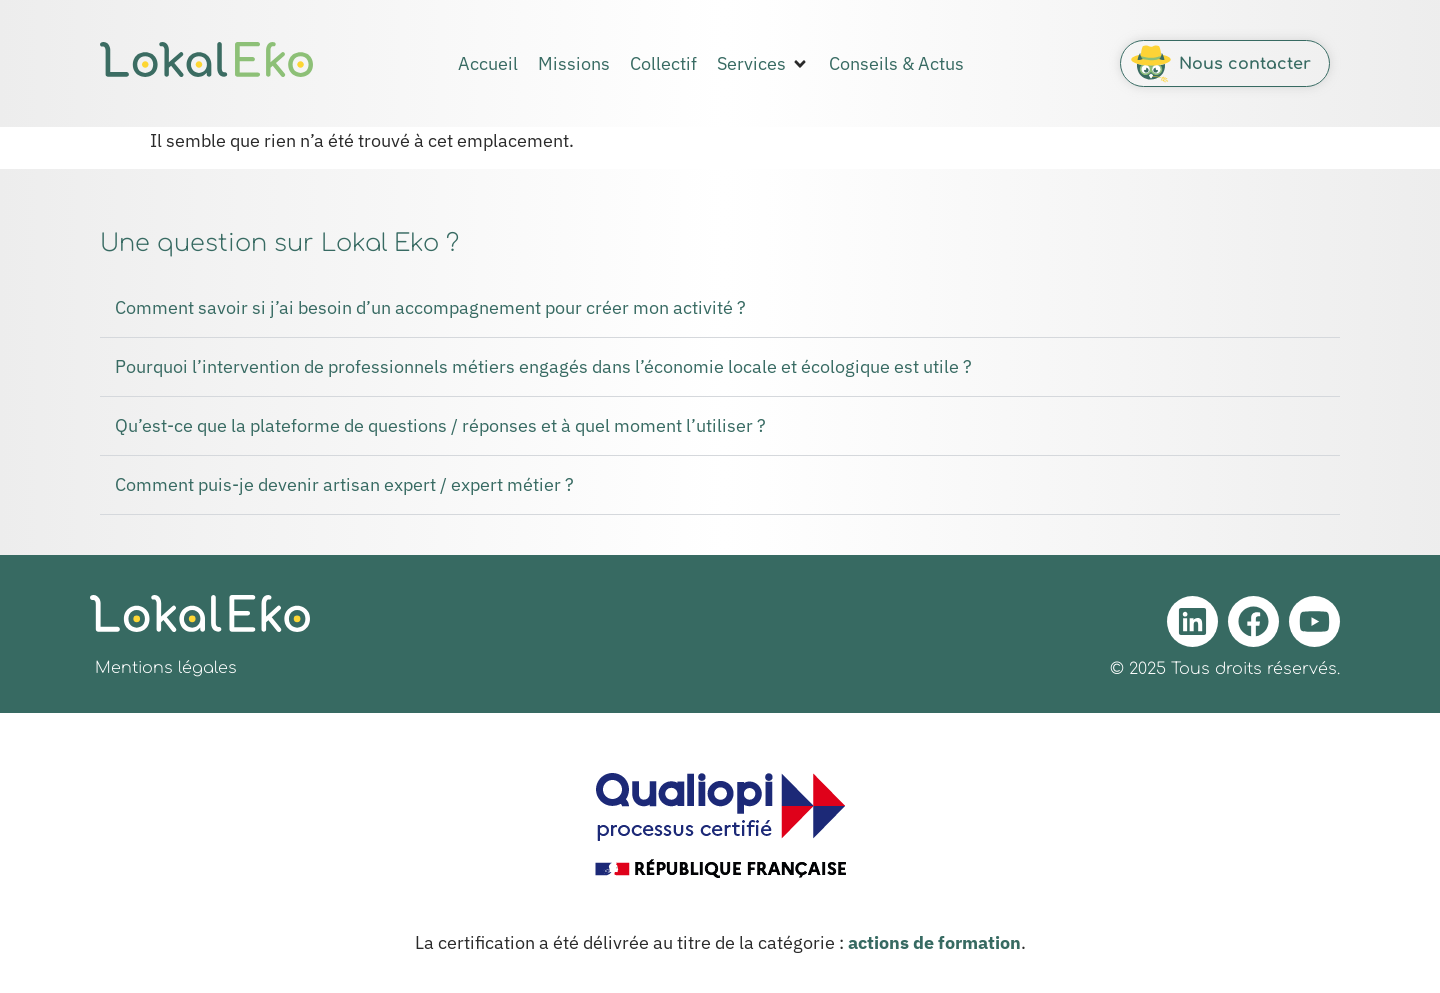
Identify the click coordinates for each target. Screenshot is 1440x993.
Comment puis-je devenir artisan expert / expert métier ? (344, 484)
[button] (763, 64)
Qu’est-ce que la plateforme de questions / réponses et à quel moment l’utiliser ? (440, 425)
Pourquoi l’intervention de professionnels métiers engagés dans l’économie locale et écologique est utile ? (543, 366)
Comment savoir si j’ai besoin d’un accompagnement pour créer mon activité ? (430, 307)
